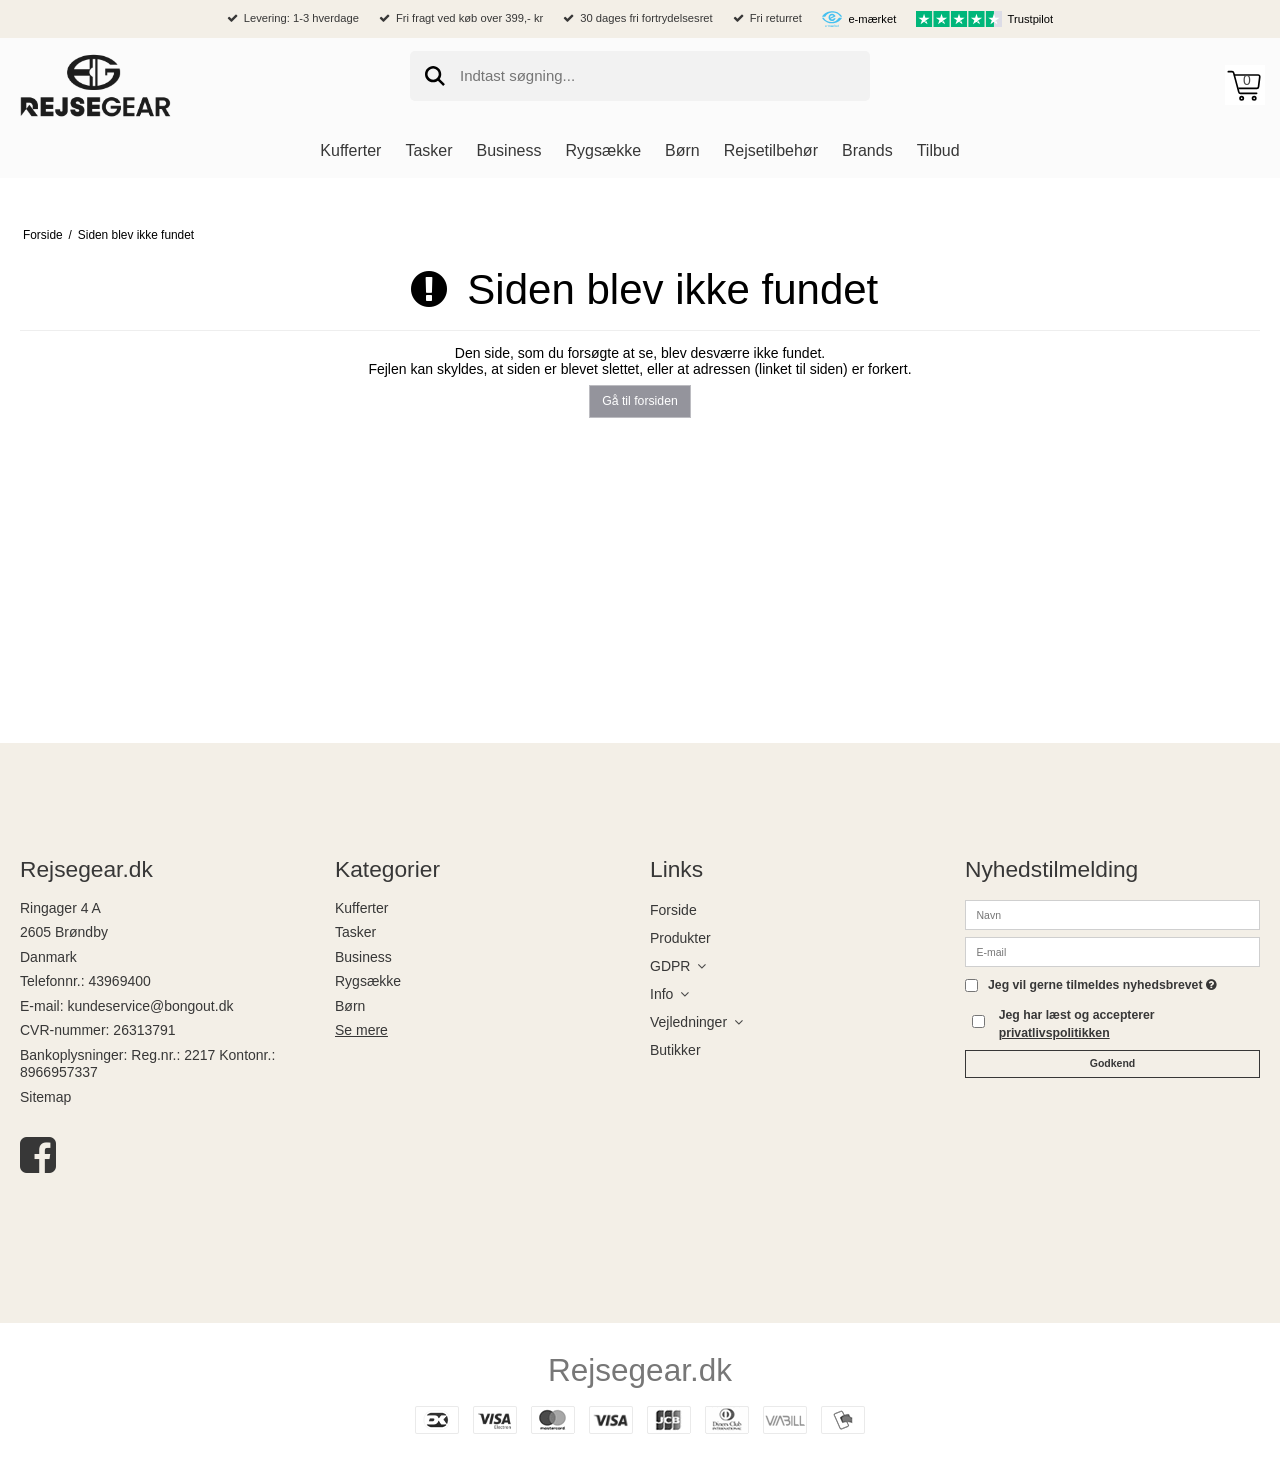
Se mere (361, 1030)
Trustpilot (1031, 19)
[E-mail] (1112, 950)
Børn (350, 1006)
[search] (640, 76)
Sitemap (45, 1097)
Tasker (355, 932)
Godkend (1113, 1063)
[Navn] (1112, 913)
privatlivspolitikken (1054, 1033)
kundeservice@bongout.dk (150, 1006)
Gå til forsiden (640, 401)
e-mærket (872, 19)
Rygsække (368, 981)
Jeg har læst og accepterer (1077, 1024)
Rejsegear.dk (640, 1370)
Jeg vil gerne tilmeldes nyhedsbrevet (1102, 985)
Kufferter (361, 908)
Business (363, 957)
